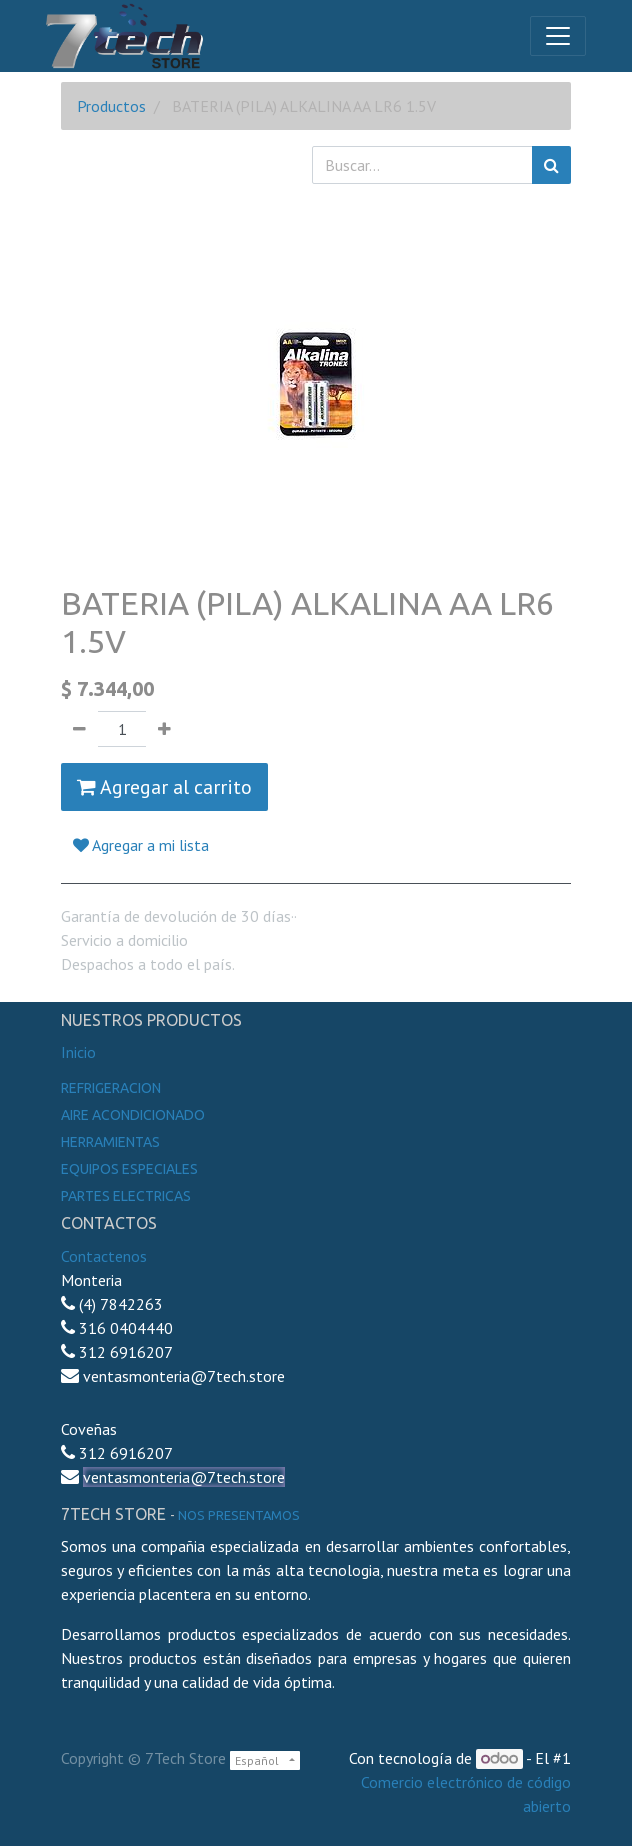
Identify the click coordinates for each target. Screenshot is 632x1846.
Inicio (78, 1052)
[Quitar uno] (79, 729)
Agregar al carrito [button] (164, 787)
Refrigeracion (111, 1088)
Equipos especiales (129, 1169)
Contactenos (104, 1256)
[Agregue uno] (164, 729)
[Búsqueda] (551, 165)
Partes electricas (126, 1196)
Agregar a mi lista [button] (141, 845)
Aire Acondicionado (133, 1115)
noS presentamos (239, 1515)
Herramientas (110, 1142)
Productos (111, 106)
